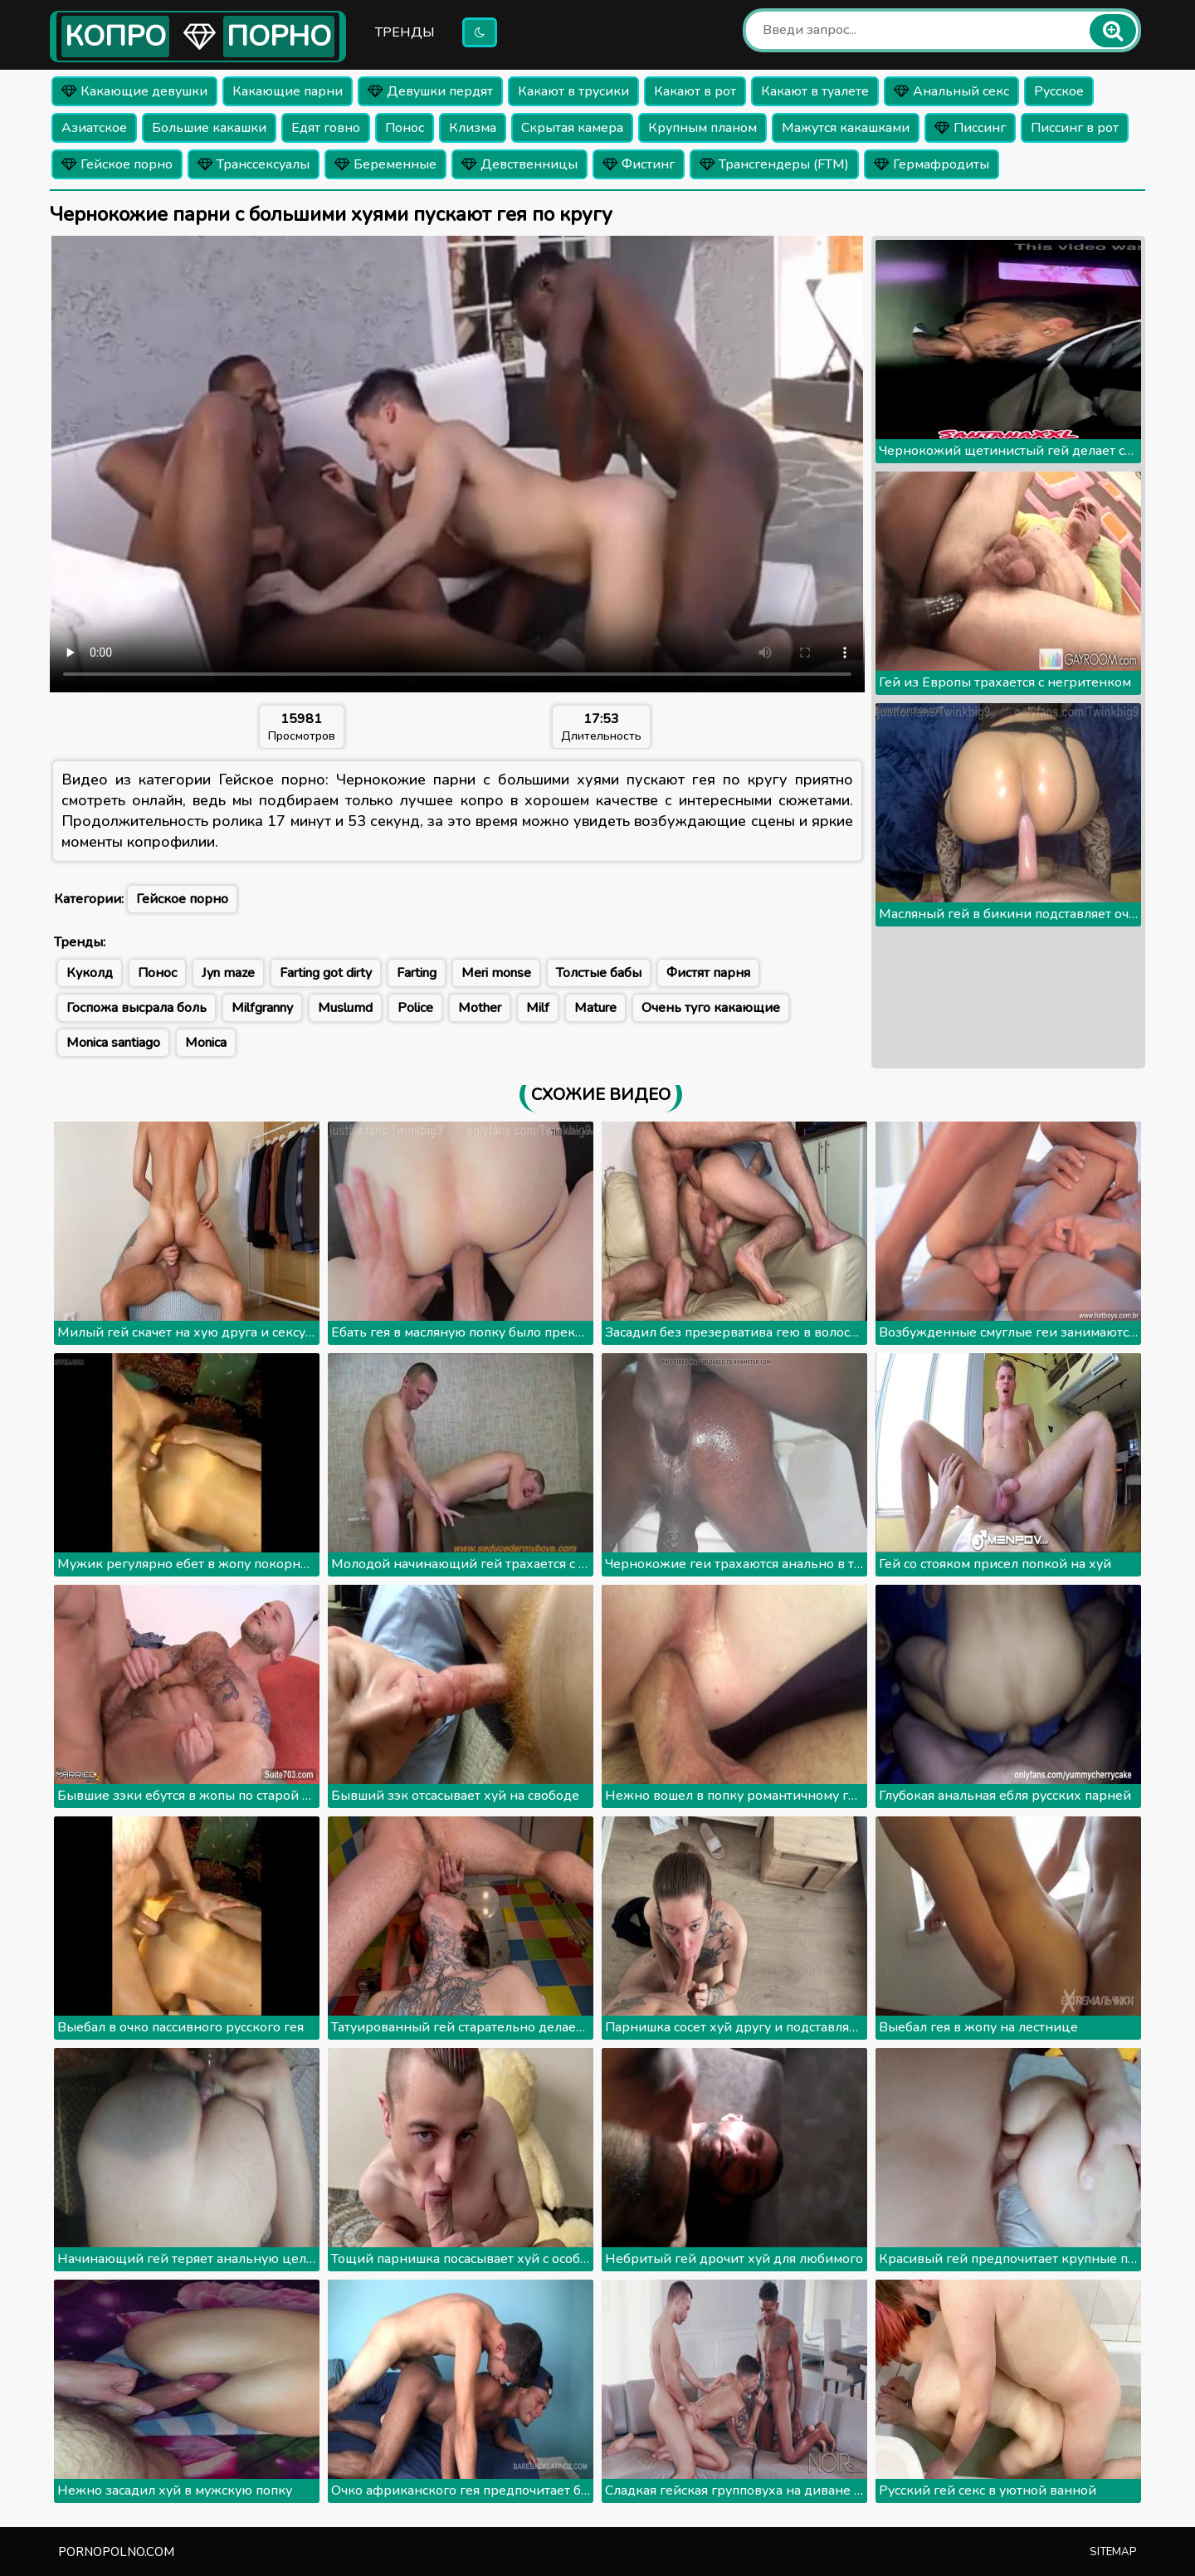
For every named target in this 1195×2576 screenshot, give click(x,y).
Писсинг (970, 128)
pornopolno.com (116, 2552)
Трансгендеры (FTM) (774, 164)
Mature (595, 1008)
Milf (537, 1008)
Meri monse (496, 973)
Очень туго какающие (710, 1008)
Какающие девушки (134, 91)
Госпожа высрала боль (136, 1008)
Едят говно (325, 128)
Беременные (385, 164)
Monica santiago (113, 1043)
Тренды (405, 32)
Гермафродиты (931, 164)
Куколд (89, 973)
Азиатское (94, 128)
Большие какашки (209, 128)
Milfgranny (262, 1008)
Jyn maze (228, 973)
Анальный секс (951, 91)
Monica (206, 1043)
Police (415, 1008)
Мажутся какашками (846, 128)
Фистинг (638, 164)
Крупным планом (702, 128)
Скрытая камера (572, 128)
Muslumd (345, 1008)
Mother (479, 1008)
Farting (417, 973)
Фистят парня (708, 973)
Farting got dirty (326, 973)
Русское (1059, 91)
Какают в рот (695, 91)
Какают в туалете (815, 91)
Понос (404, 128)
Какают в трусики (573, 91)
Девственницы (519, 164)
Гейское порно (117, 164)
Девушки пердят (430, 91)
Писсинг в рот (1075, 128)
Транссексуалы (254, 164)
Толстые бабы (598, 973)
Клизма (472, 128)
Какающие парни (287, 91)
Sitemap (1113, 2551)
